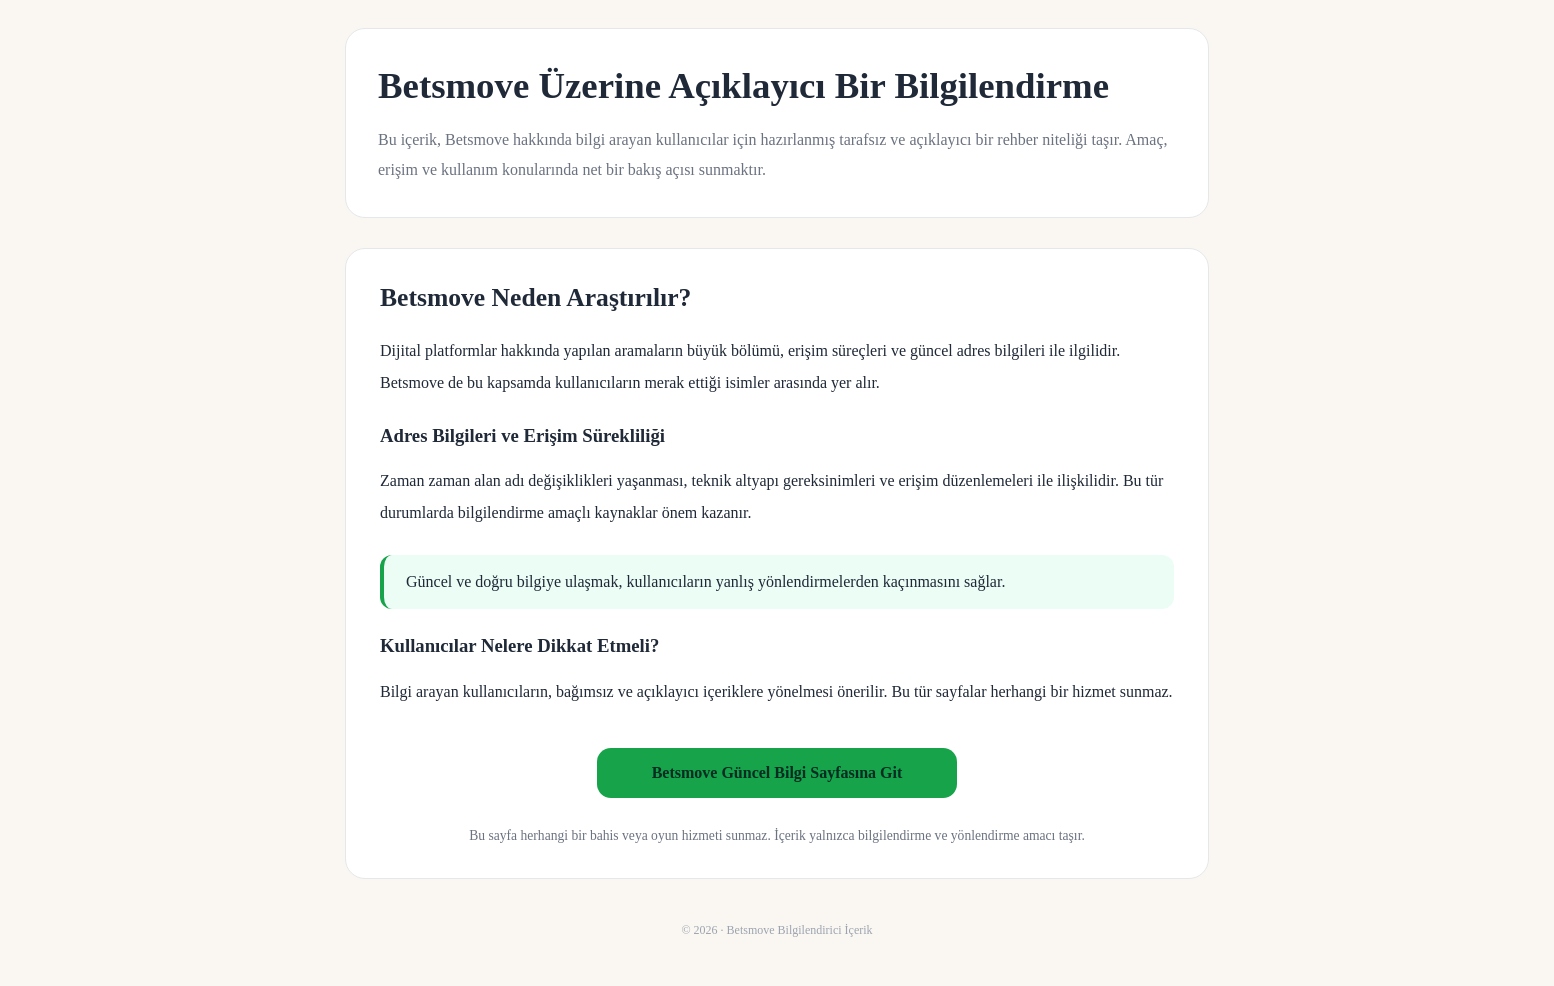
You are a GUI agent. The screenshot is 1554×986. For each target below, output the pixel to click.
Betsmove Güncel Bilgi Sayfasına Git (777, 772)
